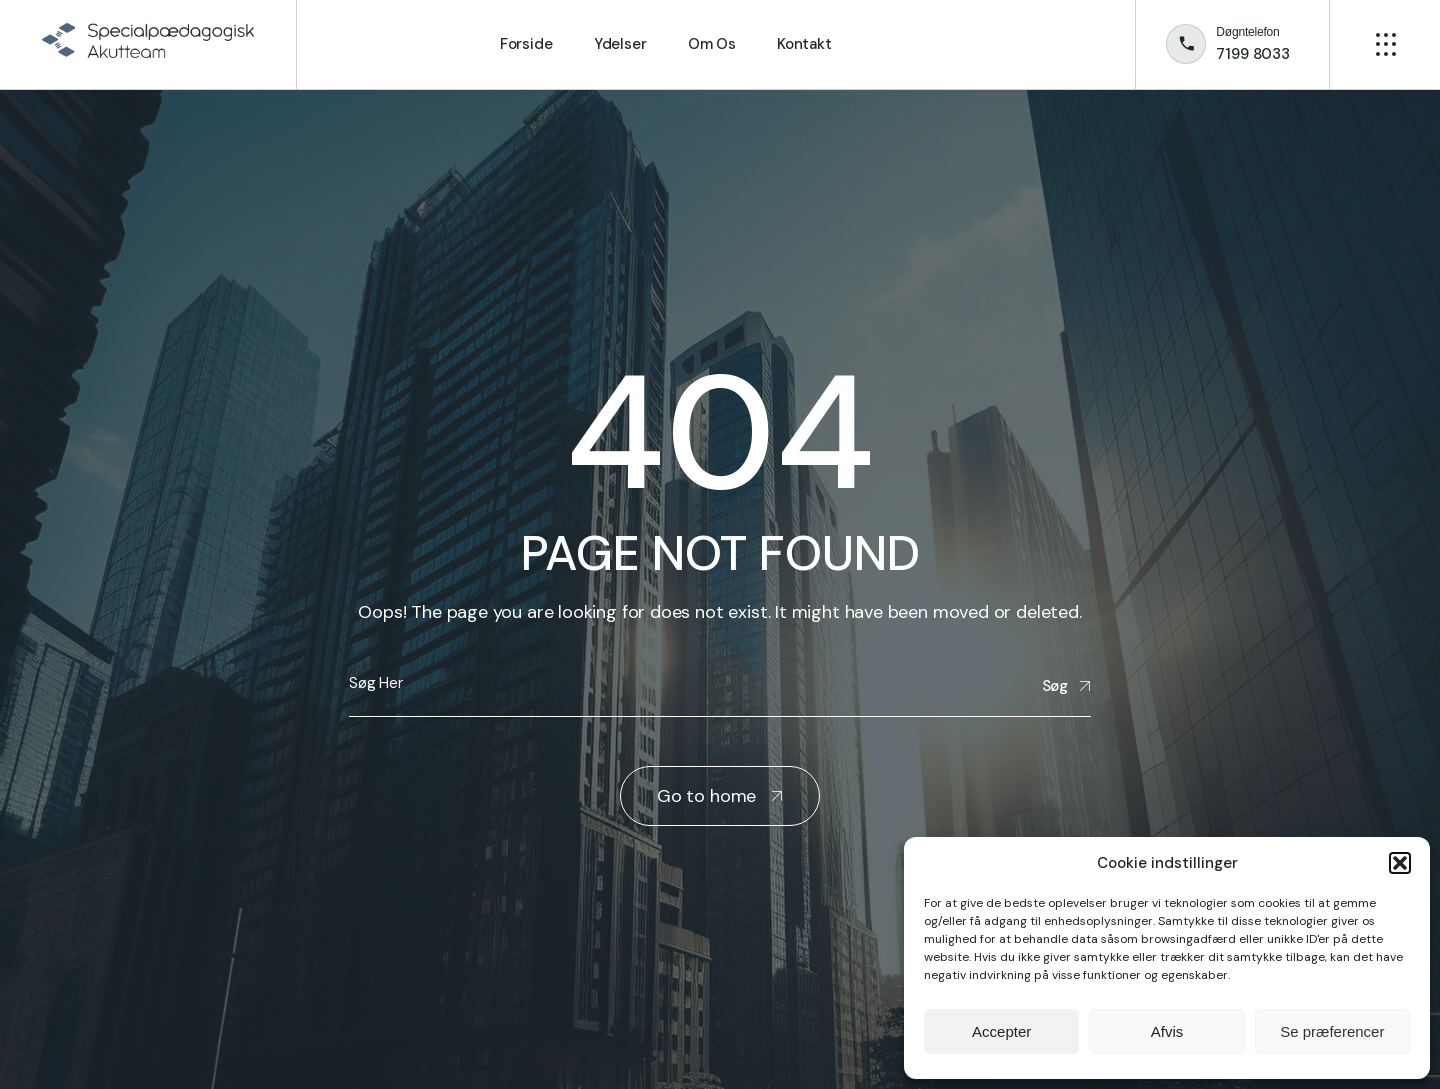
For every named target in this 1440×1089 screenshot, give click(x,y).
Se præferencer (1332, 1031)
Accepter (1001, 1031)
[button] (1400, 863)
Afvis (1167, 1031)
